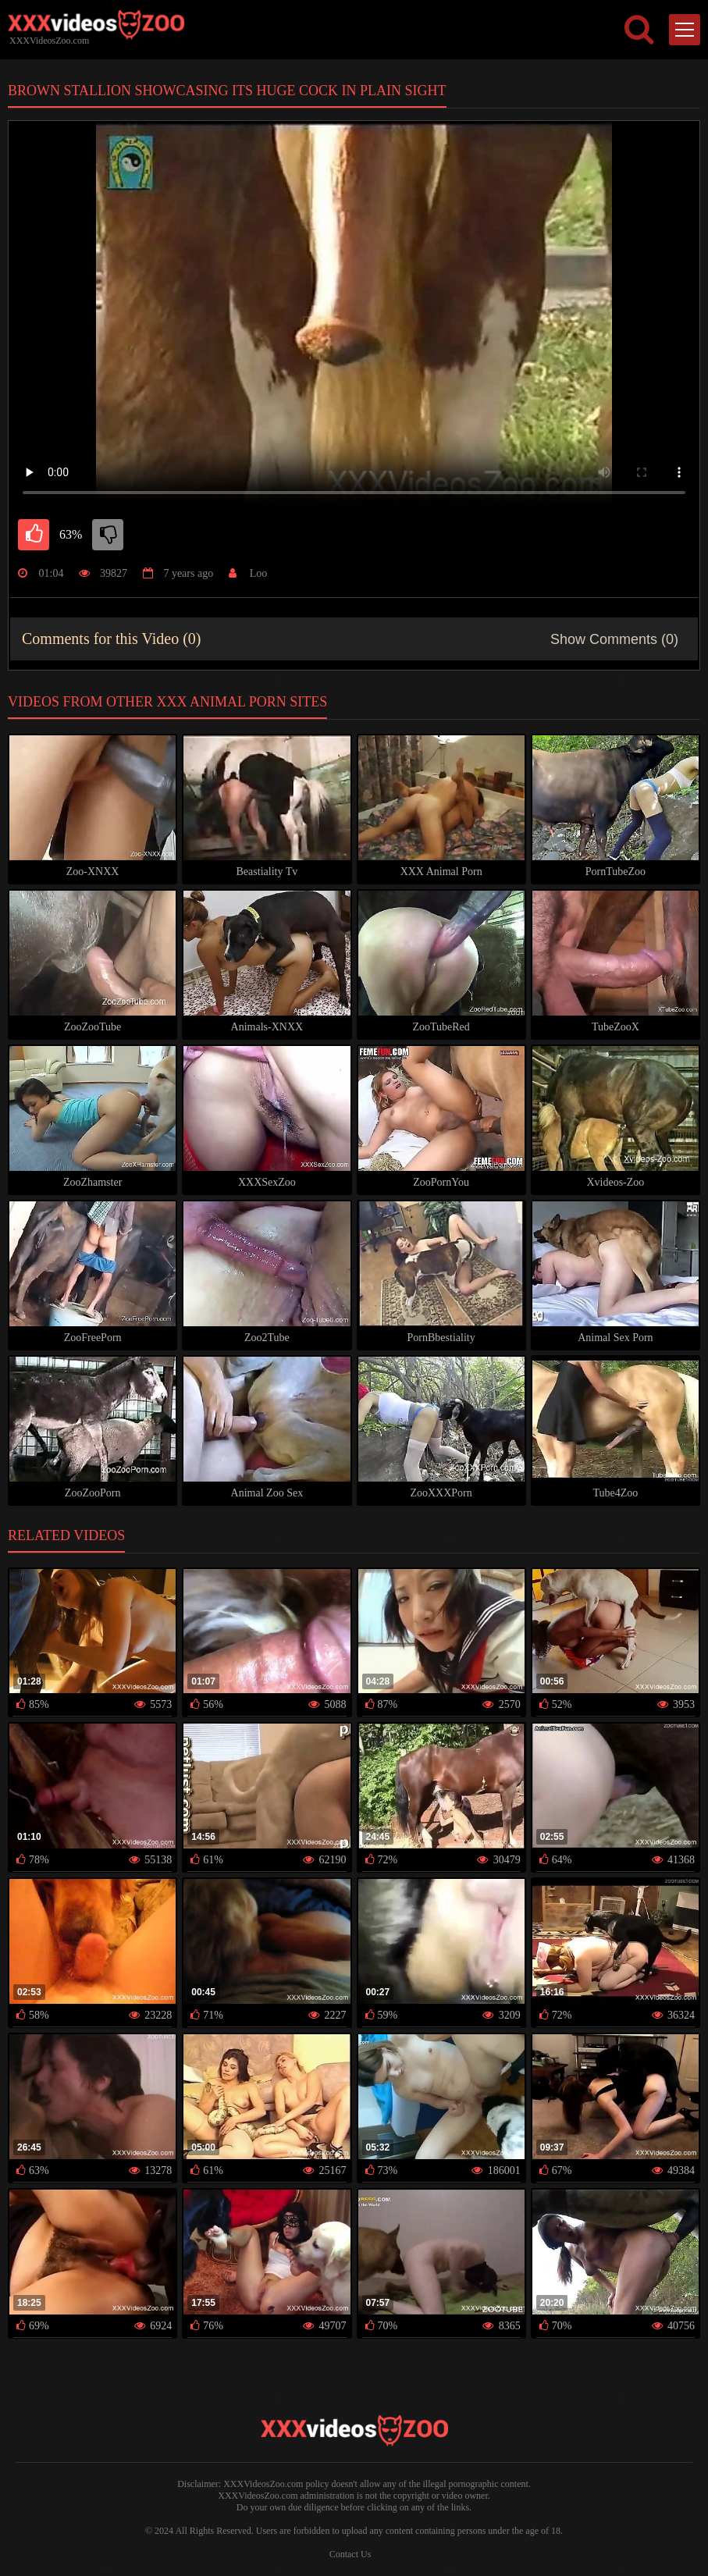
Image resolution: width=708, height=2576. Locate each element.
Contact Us (350, 2554)
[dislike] (107, 534)
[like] (33, 534)
